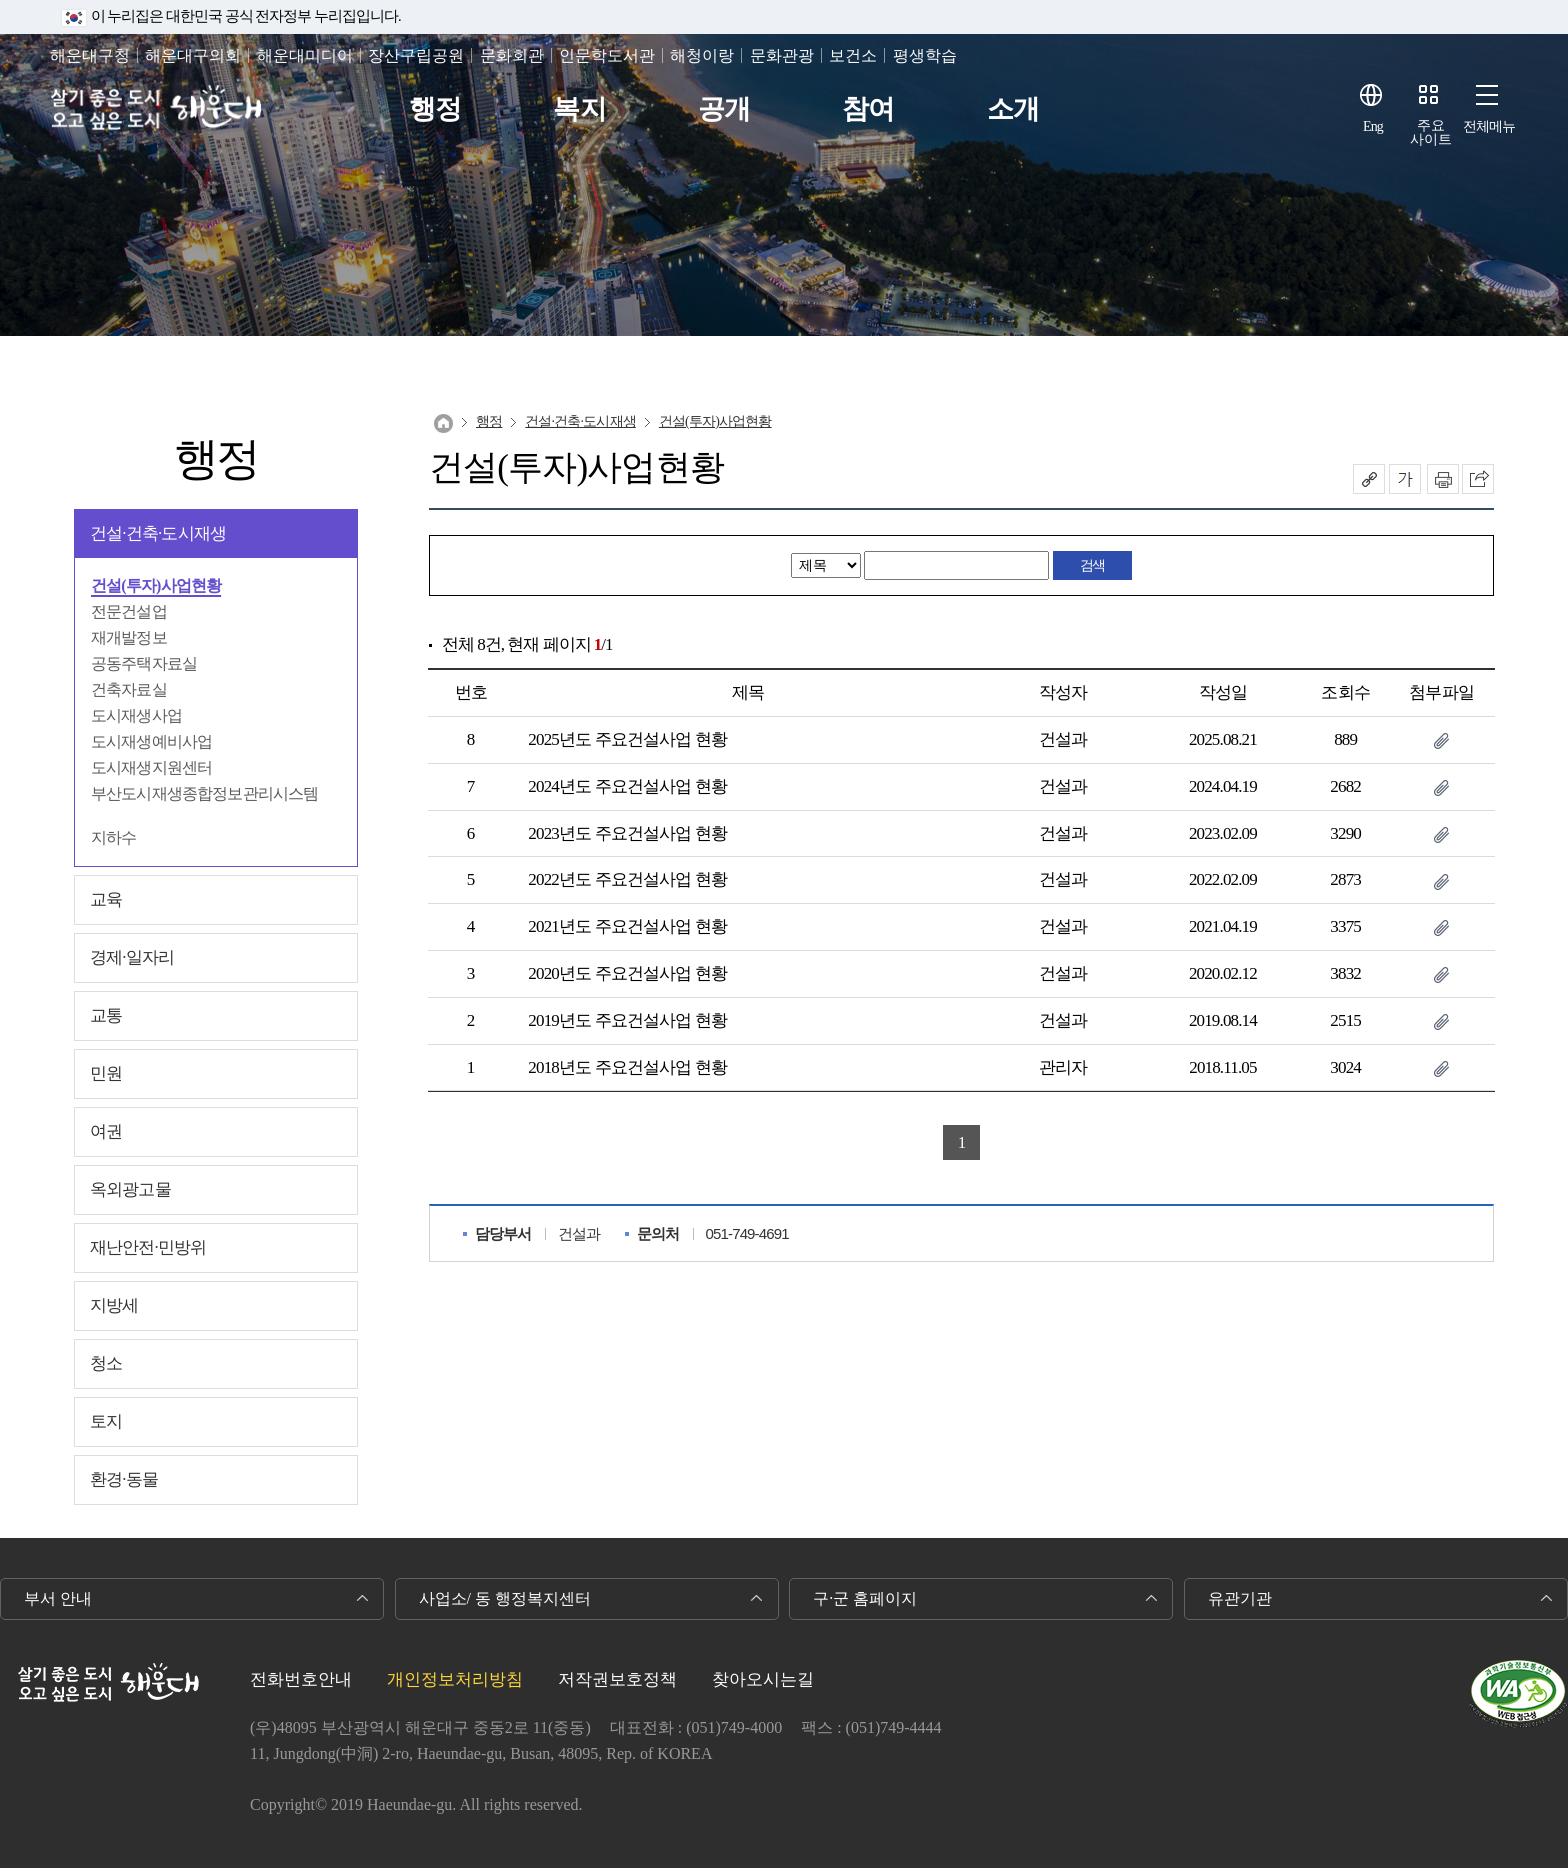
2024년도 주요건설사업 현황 (627, 786)
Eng (1373, 126)
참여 (868, 109)
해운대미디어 (305, 55)
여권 (106, 1131)
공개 (724, 109)
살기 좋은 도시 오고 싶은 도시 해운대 (157, 109)
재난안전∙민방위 (148, 1247)
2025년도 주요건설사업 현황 (627, 739)
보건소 (853, 55)
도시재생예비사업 (151, 741)
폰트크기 (1405, 479)
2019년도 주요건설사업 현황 (627, 1020)
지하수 (113, 837)
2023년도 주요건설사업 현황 (627, 833)
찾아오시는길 (763, 1679)
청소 (106, 1363)
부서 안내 (58, 1598)
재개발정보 (129, 637)
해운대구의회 (193, 55)
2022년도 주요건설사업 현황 (627, 879)
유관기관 (1240, 1598)
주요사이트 (1431, 132)
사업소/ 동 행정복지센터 (505, 1598)
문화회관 (512, 55)
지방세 (114, 1305)
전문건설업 (129, 611)
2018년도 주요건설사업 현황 (627, 1067)
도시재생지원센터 (151, 767)
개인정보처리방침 (455, 1679)
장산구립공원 (416, 55)
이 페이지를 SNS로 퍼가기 (1478, 479)
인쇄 (1443, 479)
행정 (435, 109)
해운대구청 (90, 55)
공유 (1369, 479)
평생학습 (925, 55)
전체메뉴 (1489, 126)
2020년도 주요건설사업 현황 (627, 973)
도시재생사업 (136, 715)
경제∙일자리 (132, 957)
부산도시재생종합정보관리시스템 (204, 793)
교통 (106, 1015)
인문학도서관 (607, 55)
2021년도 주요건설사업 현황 (627, 926)
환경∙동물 (124, 1479)
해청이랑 (702, 55)
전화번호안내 (301, 1679)
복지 (579, 109)
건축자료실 (129, 689)
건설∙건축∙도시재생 (158, 533)
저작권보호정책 (617, 1679)
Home (443, 423)
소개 (1013, 109)
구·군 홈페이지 (865, 1598)
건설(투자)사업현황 (156, 585)
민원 (106, 1073)
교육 (106, 899)
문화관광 (782, 55)
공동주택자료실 (144, 663)
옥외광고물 (130, 1189)
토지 (106, 1421)
